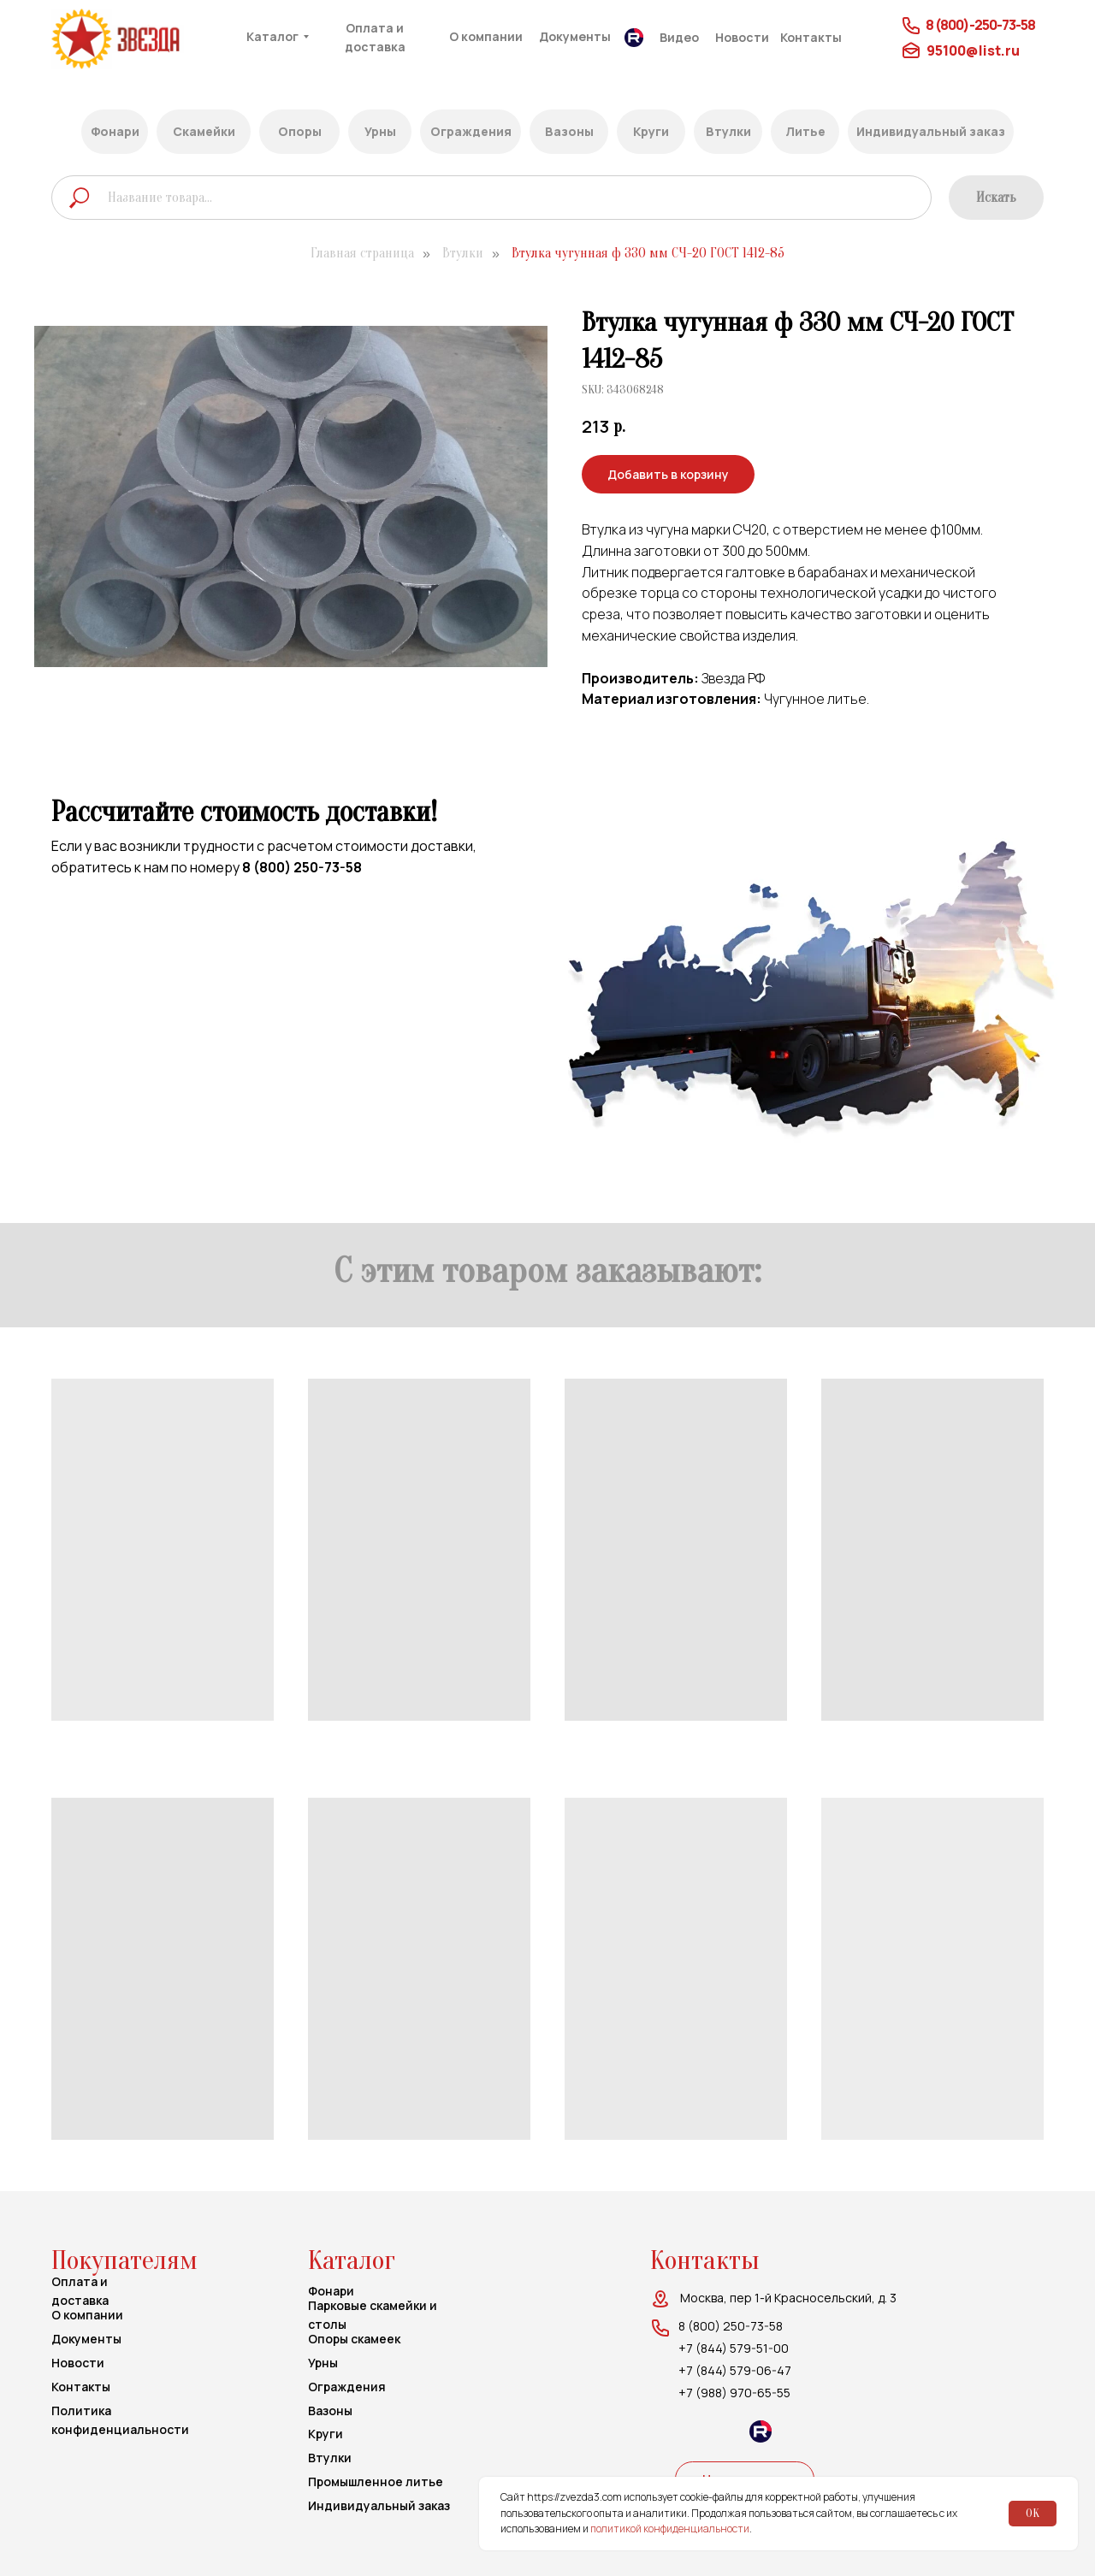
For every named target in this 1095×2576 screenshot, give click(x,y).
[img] (148, 39)
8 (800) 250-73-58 (302, 867)
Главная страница (362, 253)
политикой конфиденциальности (669, 2528)
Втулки (462, 253)
